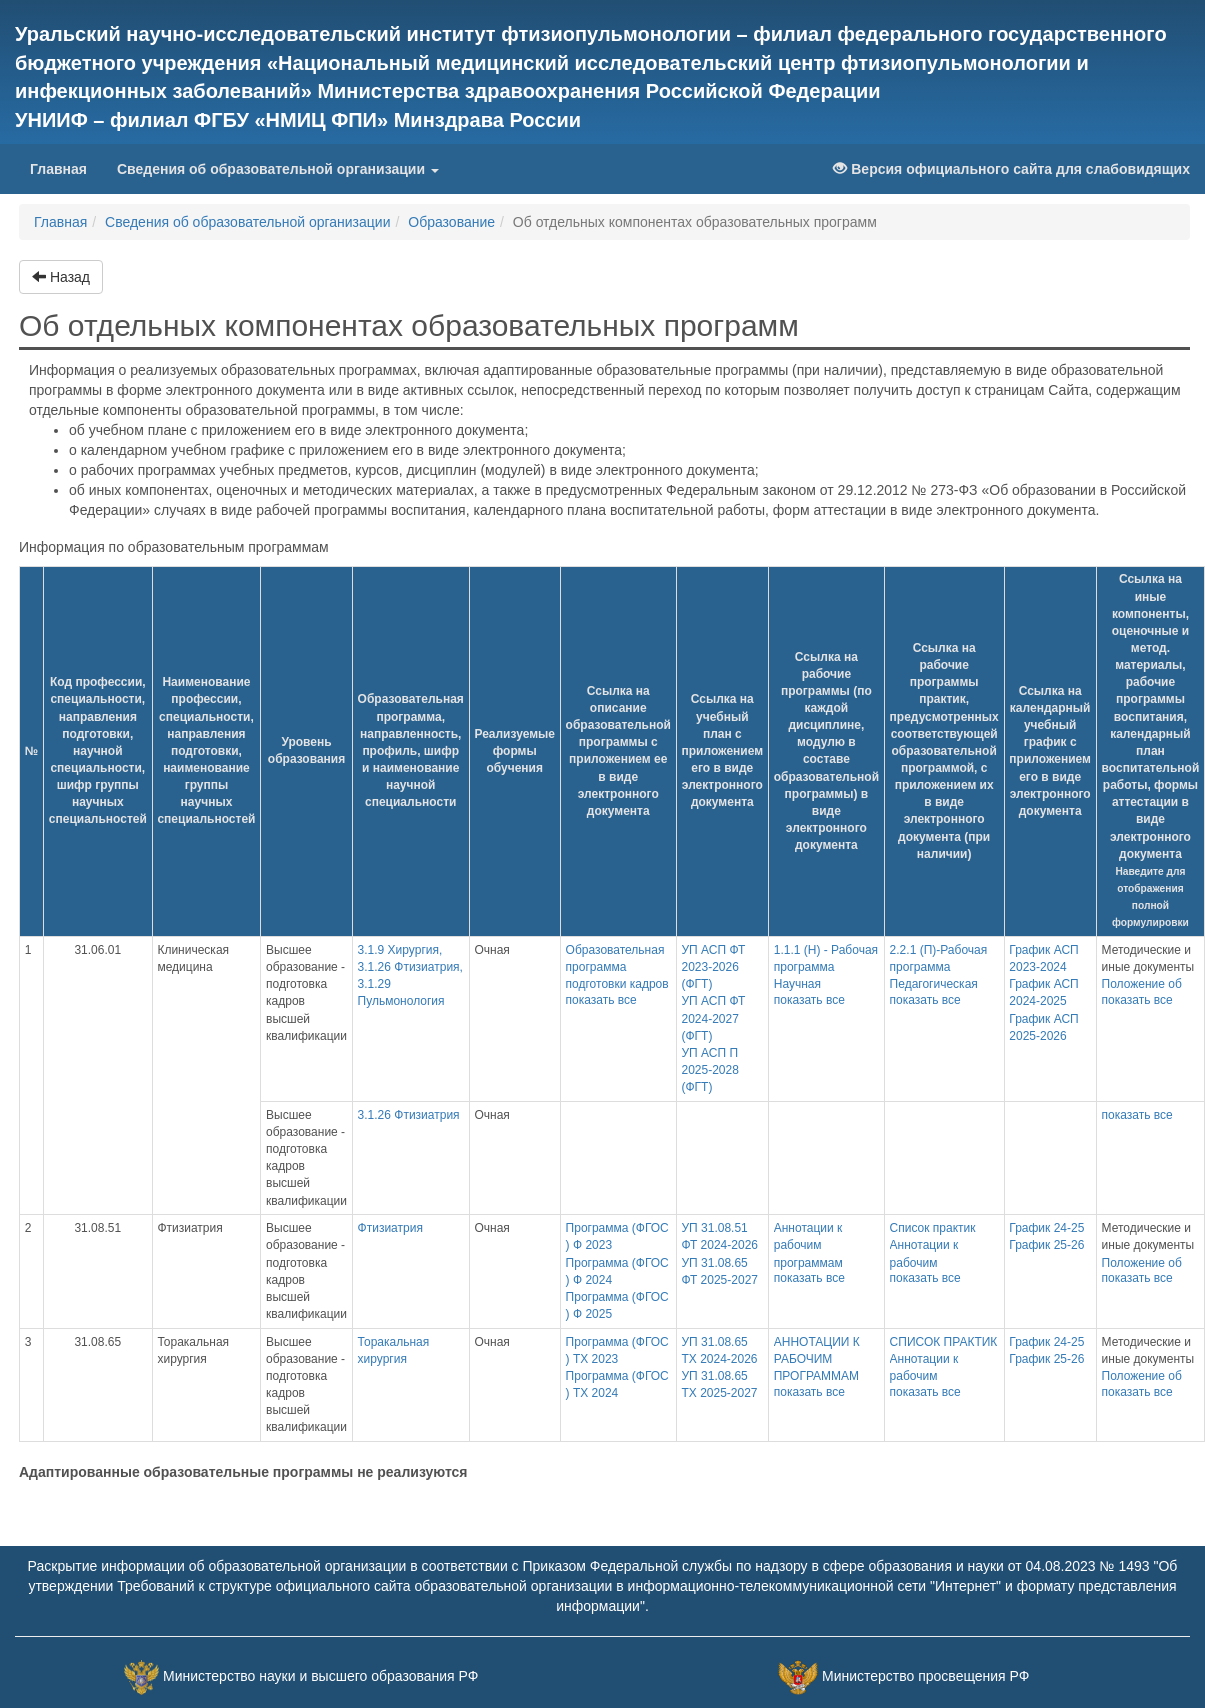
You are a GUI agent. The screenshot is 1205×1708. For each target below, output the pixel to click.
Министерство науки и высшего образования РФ (320, 1676)
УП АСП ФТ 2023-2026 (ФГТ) (713, 967)
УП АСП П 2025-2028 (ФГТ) (709, 1070)
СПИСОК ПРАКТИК (944, 1342)
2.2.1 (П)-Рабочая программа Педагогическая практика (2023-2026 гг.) (939, 984)
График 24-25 (1046, 1228)
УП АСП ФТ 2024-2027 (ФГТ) (713, 1018)
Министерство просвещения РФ (925, 1676)
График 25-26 (1046, 1245)
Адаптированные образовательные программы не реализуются (243, 1472)
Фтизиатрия (390, 1228)
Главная (66, 167)
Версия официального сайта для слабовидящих (1011, 169)
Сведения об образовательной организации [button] (278, 169)
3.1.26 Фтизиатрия (409, 1115)
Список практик (933, 1228)
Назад (61, 277)
